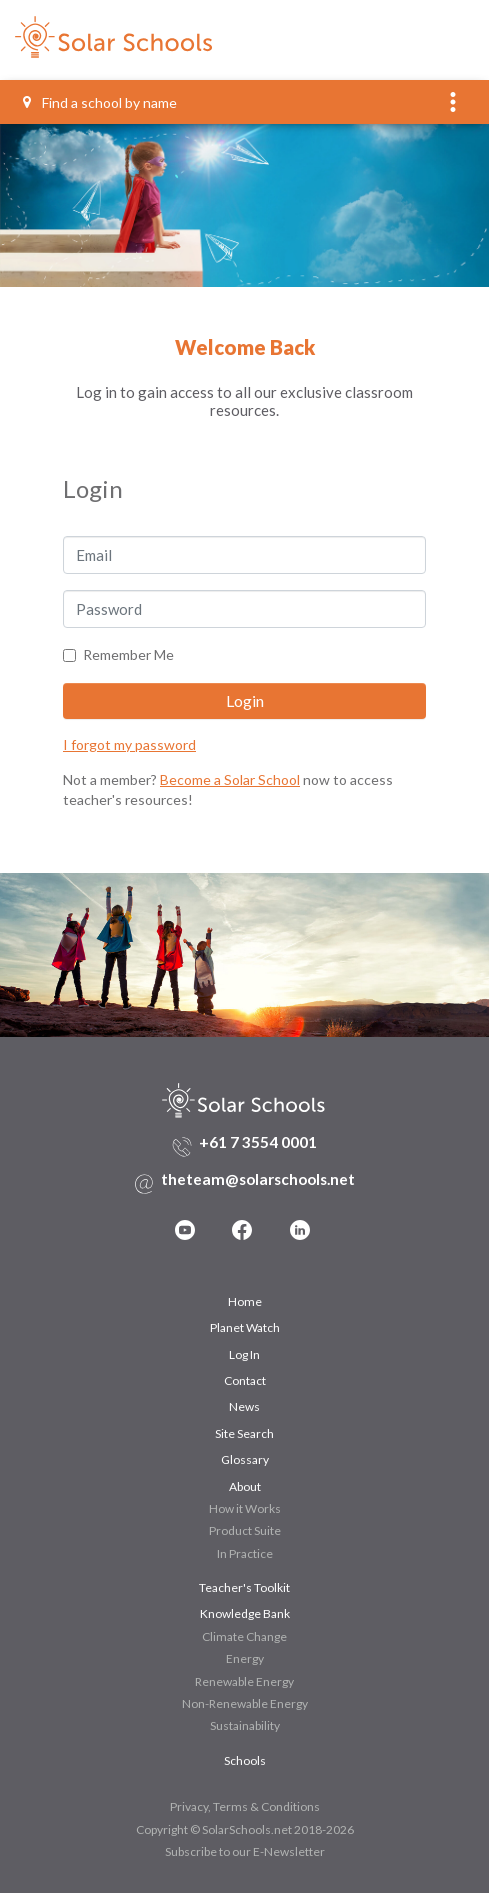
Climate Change (244, 1636)
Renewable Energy (244, 1681)
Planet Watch (245, 1327)
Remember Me (128, 654)
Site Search (244, 1433)
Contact (245, 1380)
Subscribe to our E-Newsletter (245, 1851)
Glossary (245, 1459)
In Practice (245, 1553)
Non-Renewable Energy (245, 1703)
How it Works (245, 1508)
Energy (245, 1658)
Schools (245, 1760)
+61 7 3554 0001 (258, 1142)
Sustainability (245, 1725)
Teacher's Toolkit (244, 1587)
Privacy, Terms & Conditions (245, 1806)
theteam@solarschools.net (258, 1179)
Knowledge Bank (245, 1613)
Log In (244, 1354)
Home (245, 1301)
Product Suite (245, 1530)
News (244, 1406)
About (245, 1486)
